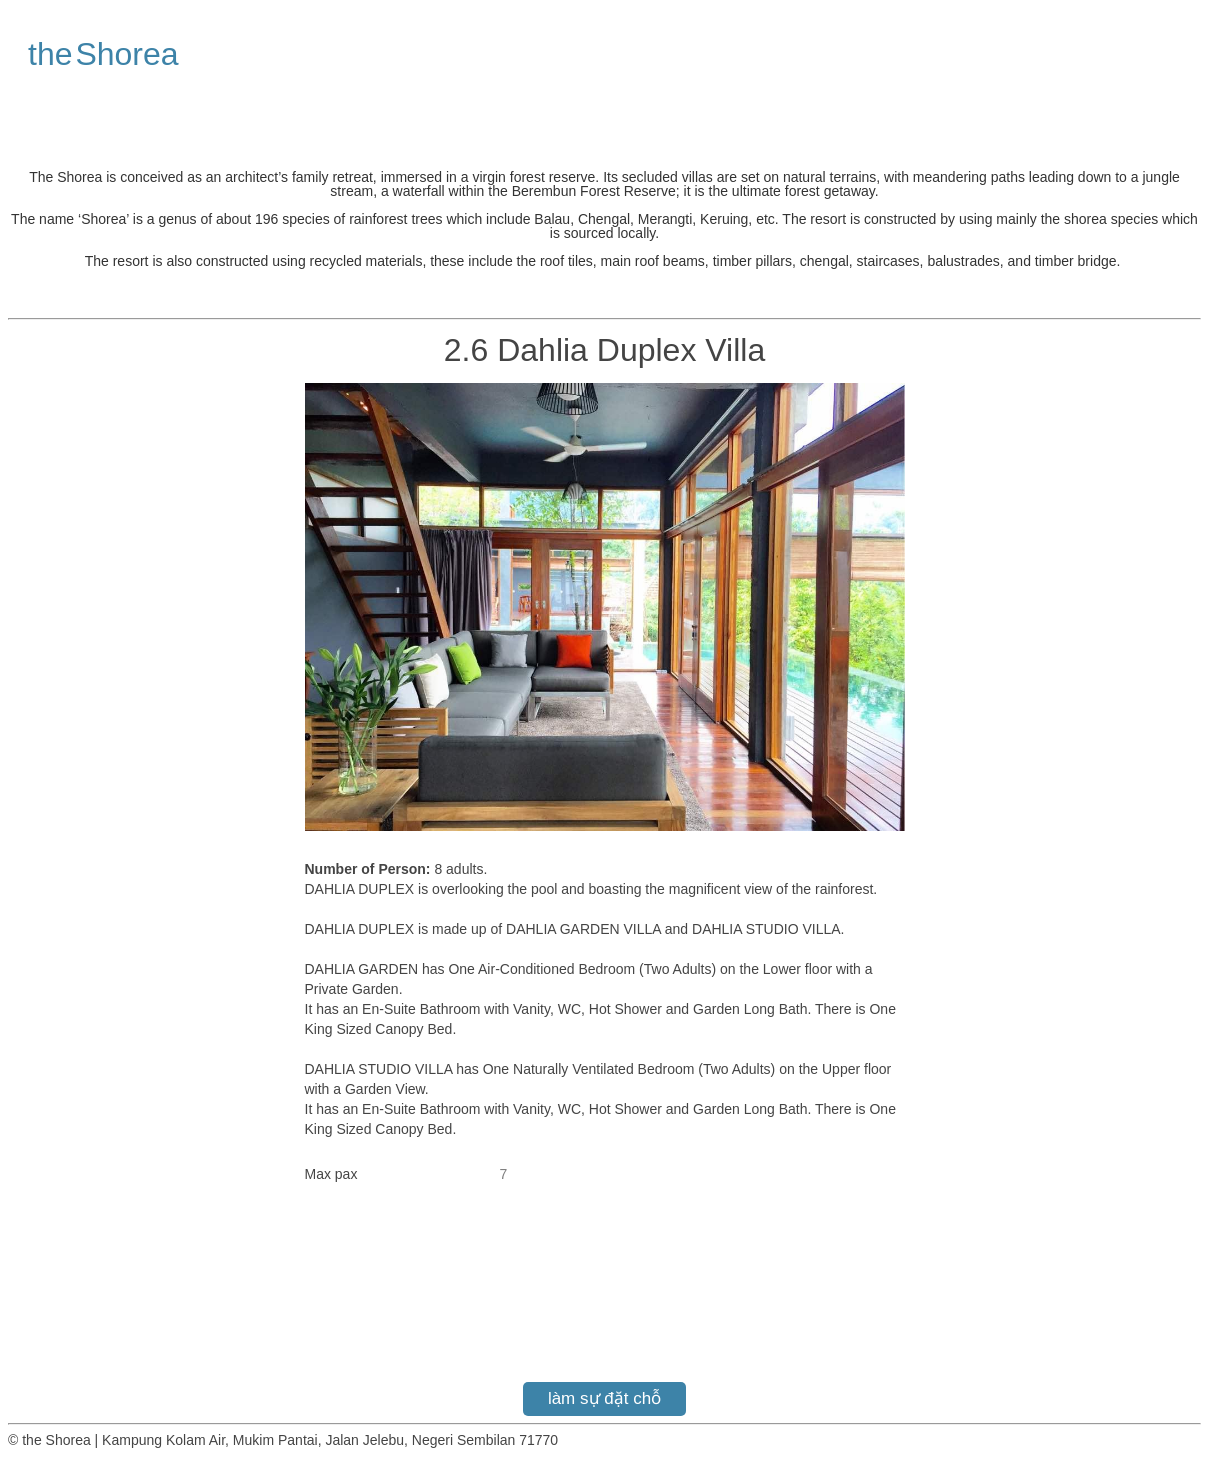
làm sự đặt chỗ (604, 1398)
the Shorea (103, 54)
